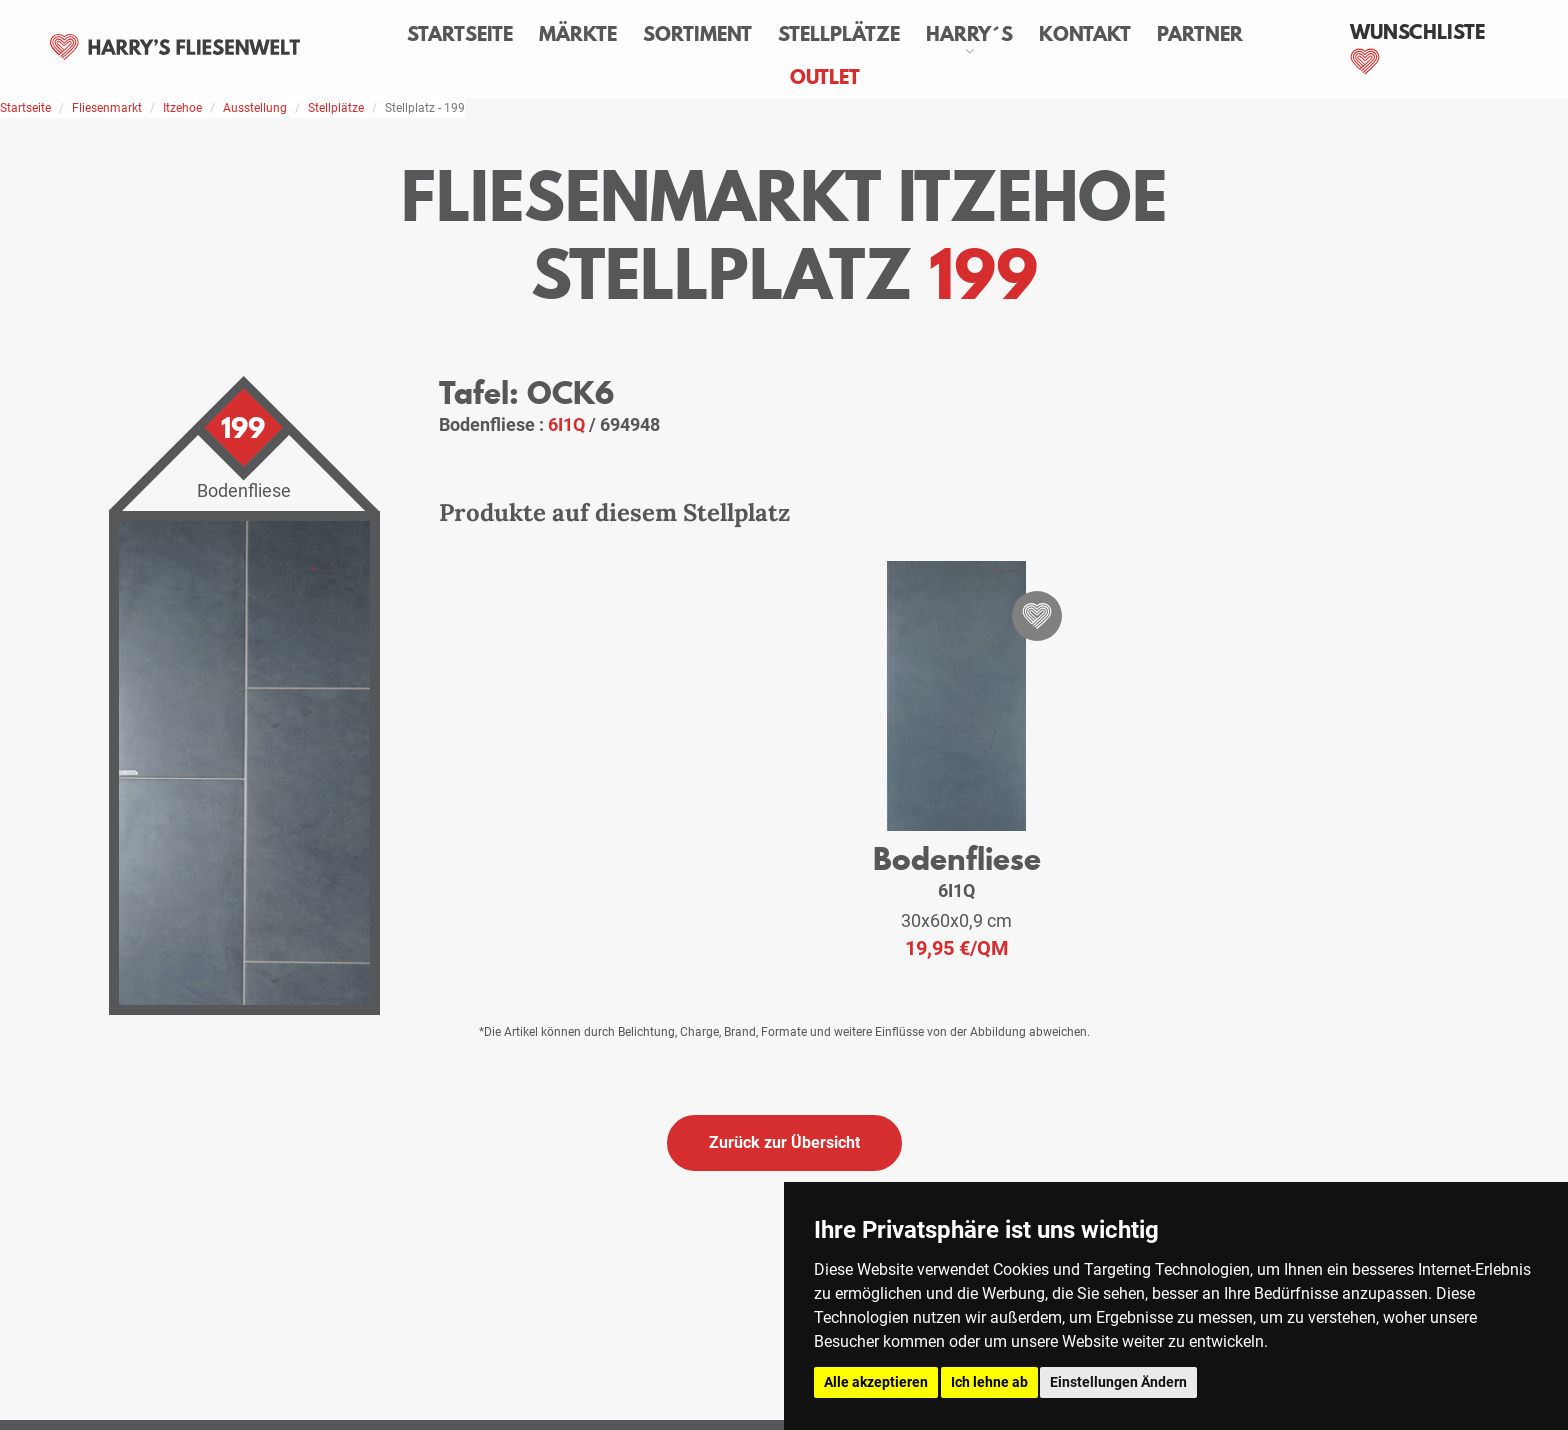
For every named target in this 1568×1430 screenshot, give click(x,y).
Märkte (578, 34)
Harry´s (969, 34)
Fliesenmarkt (107, 108)
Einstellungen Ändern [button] (1118, 1382)
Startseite (460, 34)
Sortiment (697, 34)
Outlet (825, 77)
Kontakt (1085, 34)
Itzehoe (182, 108)
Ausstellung (255, 108)
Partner (1200, 34)
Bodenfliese (957, 858)
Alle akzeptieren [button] (876, 1382)
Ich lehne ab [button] (989, 1382)
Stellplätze (839, 34)
